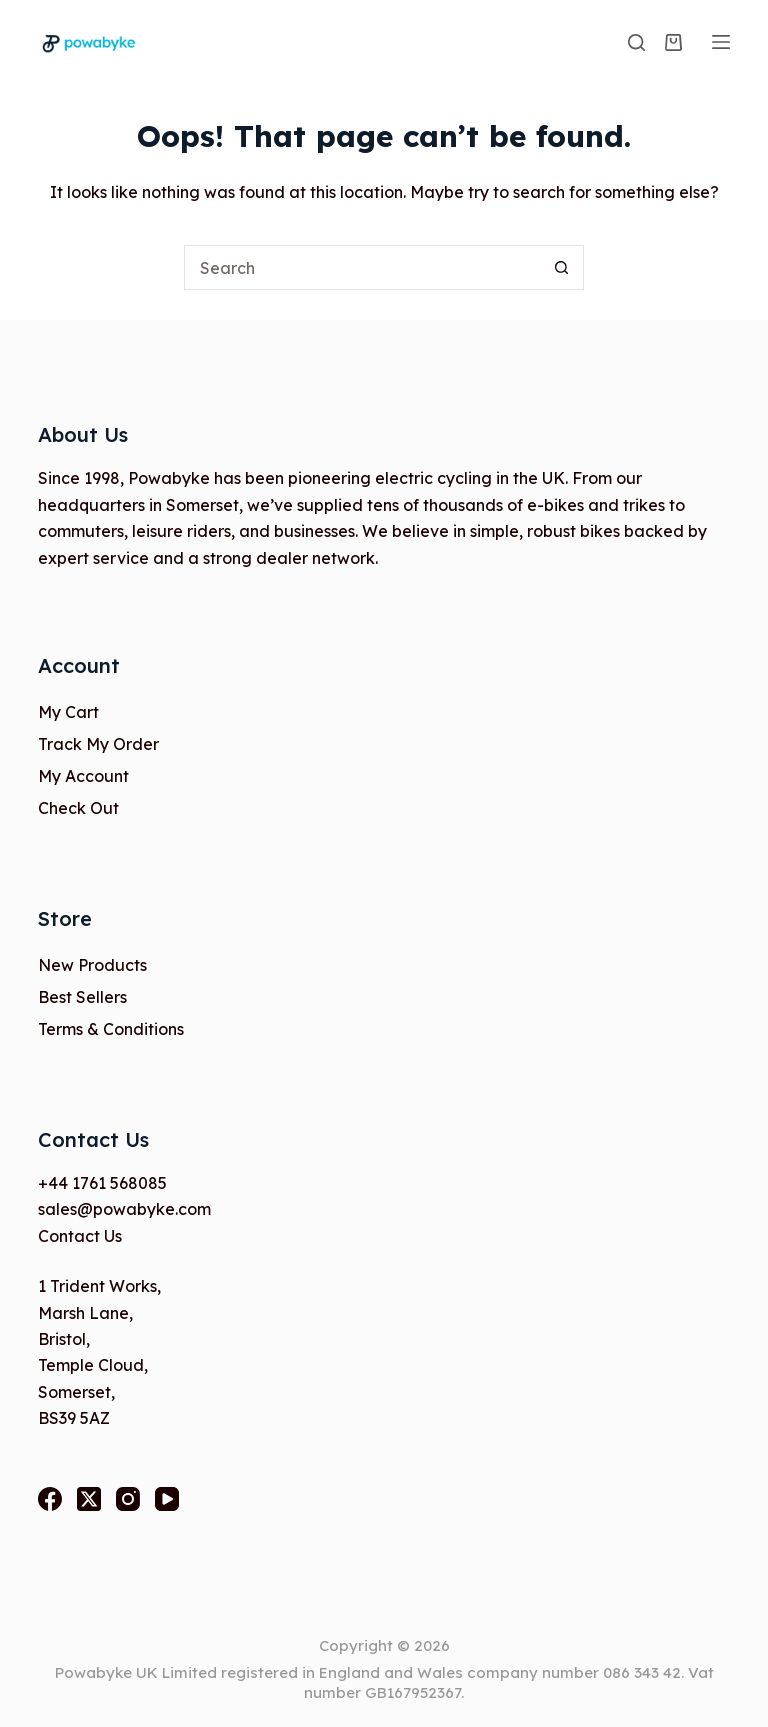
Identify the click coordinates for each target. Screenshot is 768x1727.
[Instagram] (128, 1499)
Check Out (78, 808)
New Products (92, 965)
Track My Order (98, 744)
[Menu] (721, 42)
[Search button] (561, 267)
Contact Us (80, 1236)
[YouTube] (167, 1499)
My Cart (68, 712)
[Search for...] (361, 267)
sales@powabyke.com (124, 1209)
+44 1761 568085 (102, 1183)
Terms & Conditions (111, 1029)
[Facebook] (50, 1499)
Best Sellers (82, 997)
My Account (83, 776)
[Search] (636, 42)
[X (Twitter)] (89, 1499)
